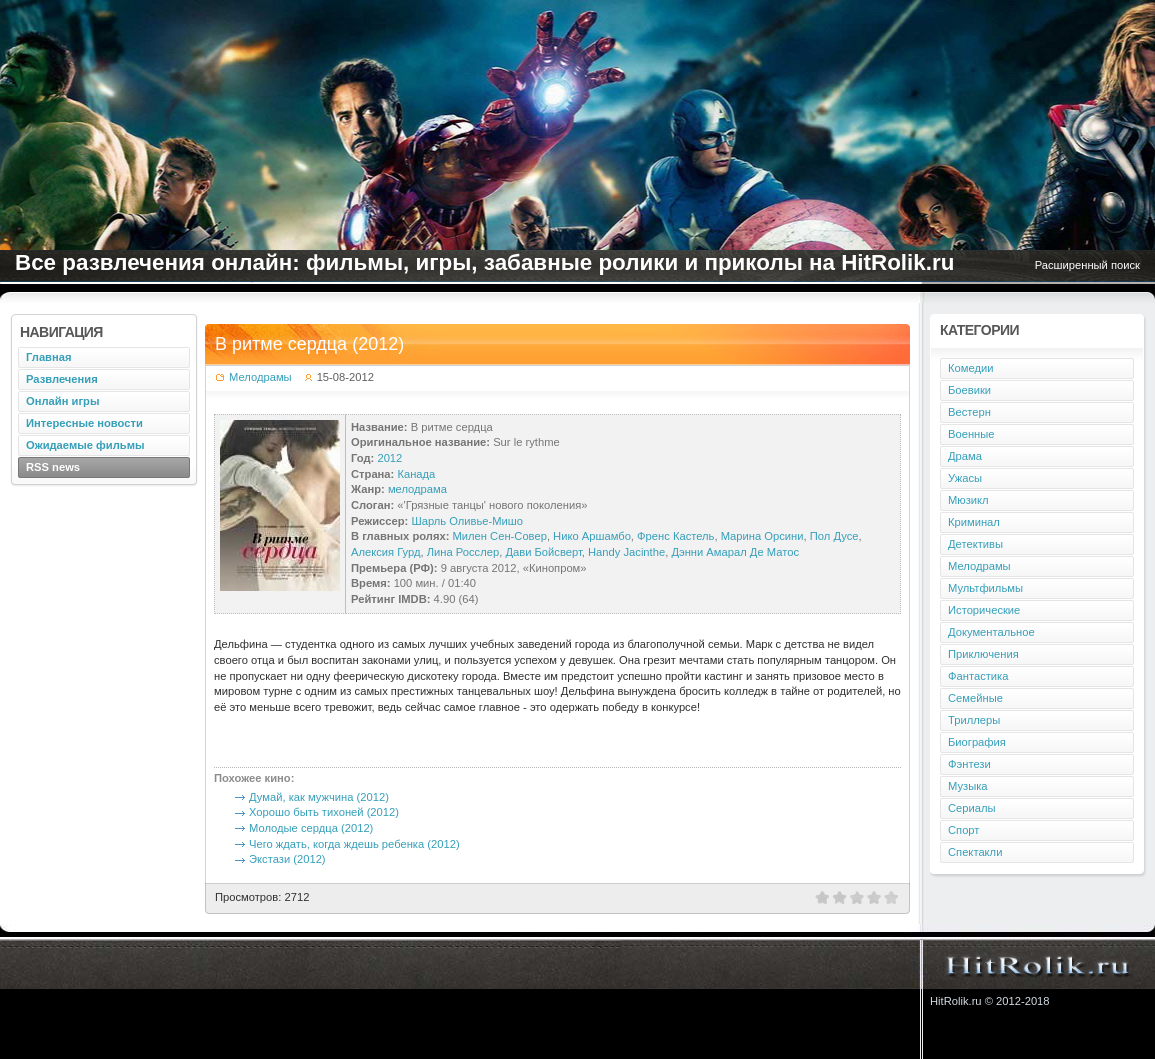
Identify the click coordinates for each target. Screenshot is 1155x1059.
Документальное (991, 632)
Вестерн (969, 412)
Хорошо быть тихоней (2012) (324, 812)
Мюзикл (968, 500)
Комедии (970, 368)
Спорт (963, 830)
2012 (389, 458)
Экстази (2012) (287, 859)
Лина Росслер (463, 552)
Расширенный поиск (1087, 265)
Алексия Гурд (386, 552)
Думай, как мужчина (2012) (319, 797)
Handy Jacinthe (626, 552)
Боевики (969, 390)
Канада (416, 474)
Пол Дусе (834, 536)
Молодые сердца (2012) (311, 828)
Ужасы (965, 478)
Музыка (968, 786)
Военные (971, 434)
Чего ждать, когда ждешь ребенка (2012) (354, 844)
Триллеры (974, 720)
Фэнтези (969, 764)
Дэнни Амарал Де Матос (735, 552)
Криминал (974, 522)
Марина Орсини (762, 536)
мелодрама (417, 489)
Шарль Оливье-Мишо (467, 521)
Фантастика (978, 676)
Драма (965, 456)
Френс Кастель (675, 536)
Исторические (984, 610)
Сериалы (972, 808)
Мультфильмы (985, 588)
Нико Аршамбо (592, 536)
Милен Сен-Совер (500, 536)
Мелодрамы (260, 377)
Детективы (975, 544)
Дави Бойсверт (543, 552)
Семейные (975, 698)
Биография (977, 742)
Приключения (983, 654)
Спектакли (975, 852)
